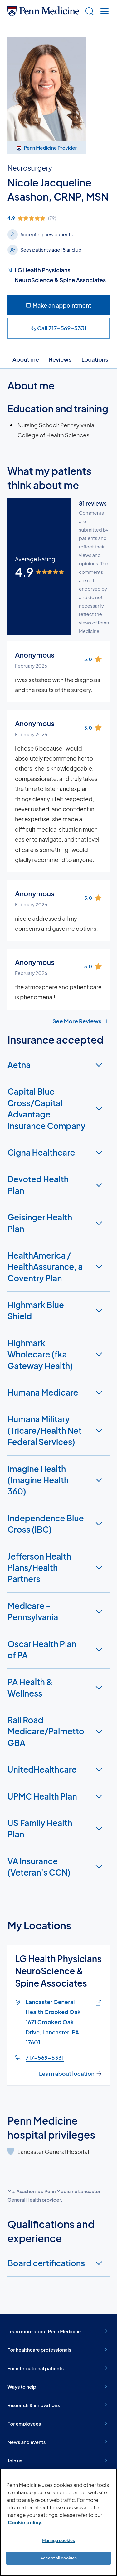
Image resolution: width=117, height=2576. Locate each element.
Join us (58, 2460)
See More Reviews (81, 1021)
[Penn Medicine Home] (43, 14)
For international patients (58, 2368)
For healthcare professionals (58, 2349)
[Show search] (88, 12)
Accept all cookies (58, 2557)
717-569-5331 (45, 2057)
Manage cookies (58, 2540)
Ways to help (58, 2386)
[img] (58, 218)
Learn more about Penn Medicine (58, 2331)
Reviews (60, 359)
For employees (58, 2423)
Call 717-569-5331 (58, 328)
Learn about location (70, 2073)
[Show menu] (103, 12)
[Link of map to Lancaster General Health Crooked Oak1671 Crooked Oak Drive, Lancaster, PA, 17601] (97, 2003)
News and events (58, 2442)
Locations (94, 359)
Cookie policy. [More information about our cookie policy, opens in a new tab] (25, 2522)
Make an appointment (58, 305)
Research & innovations (58, 2405)
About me (25, 359)
